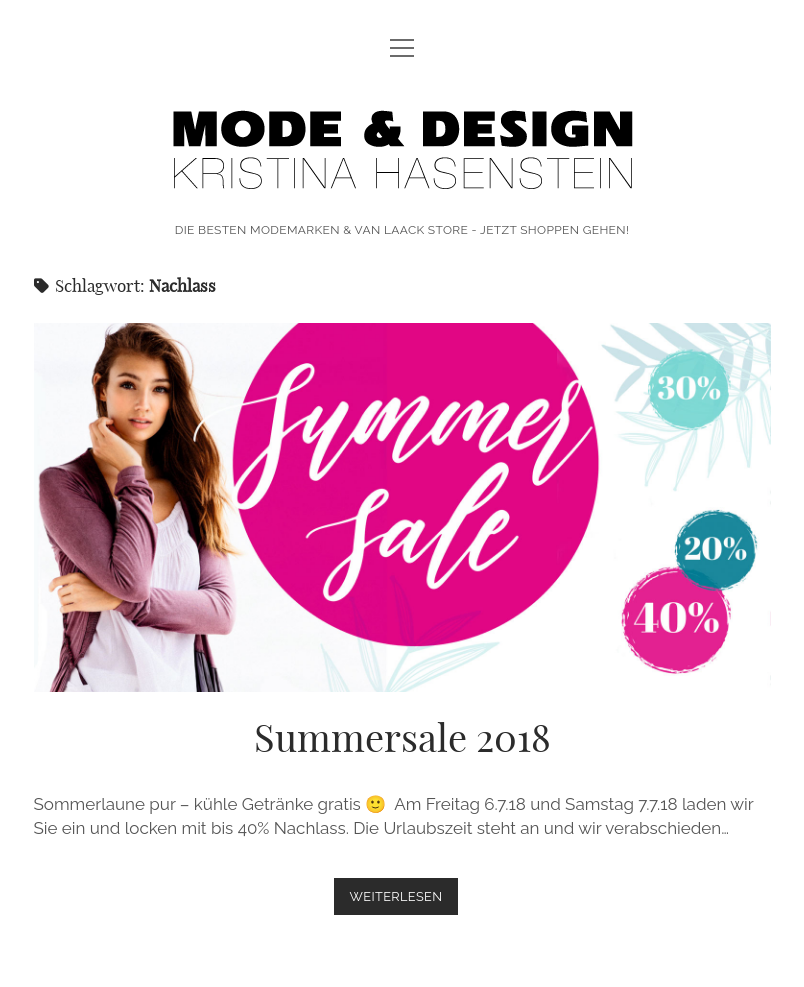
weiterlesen (404, 900)
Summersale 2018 (402, 507)
